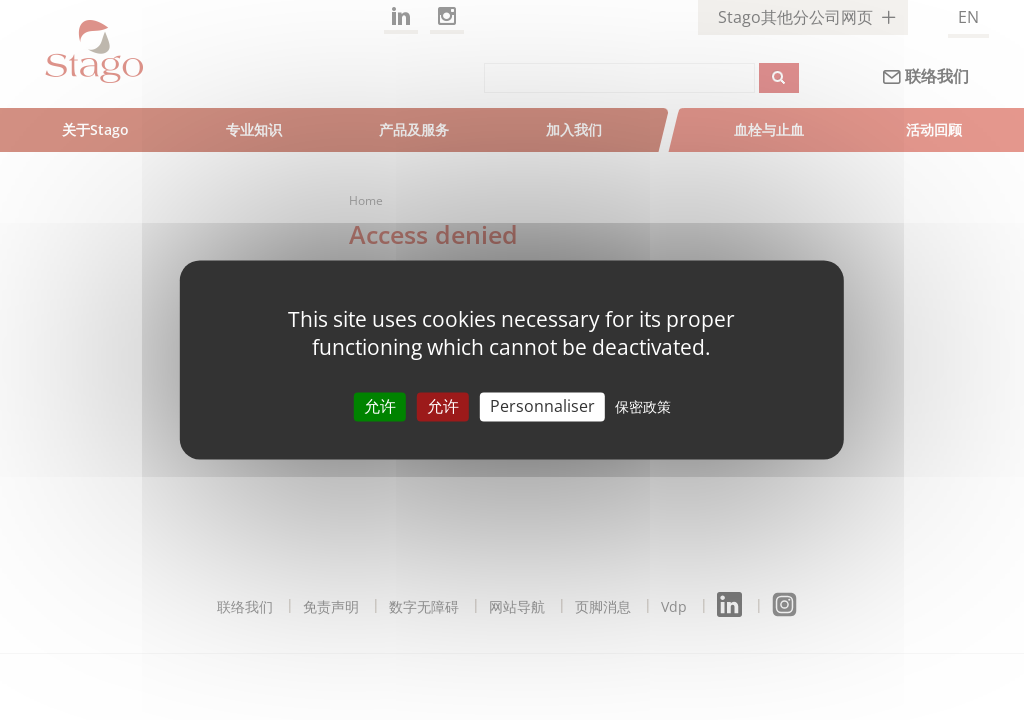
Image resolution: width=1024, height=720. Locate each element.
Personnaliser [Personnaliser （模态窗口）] (542, 406)
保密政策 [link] (643, 406)
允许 (380, 406)
